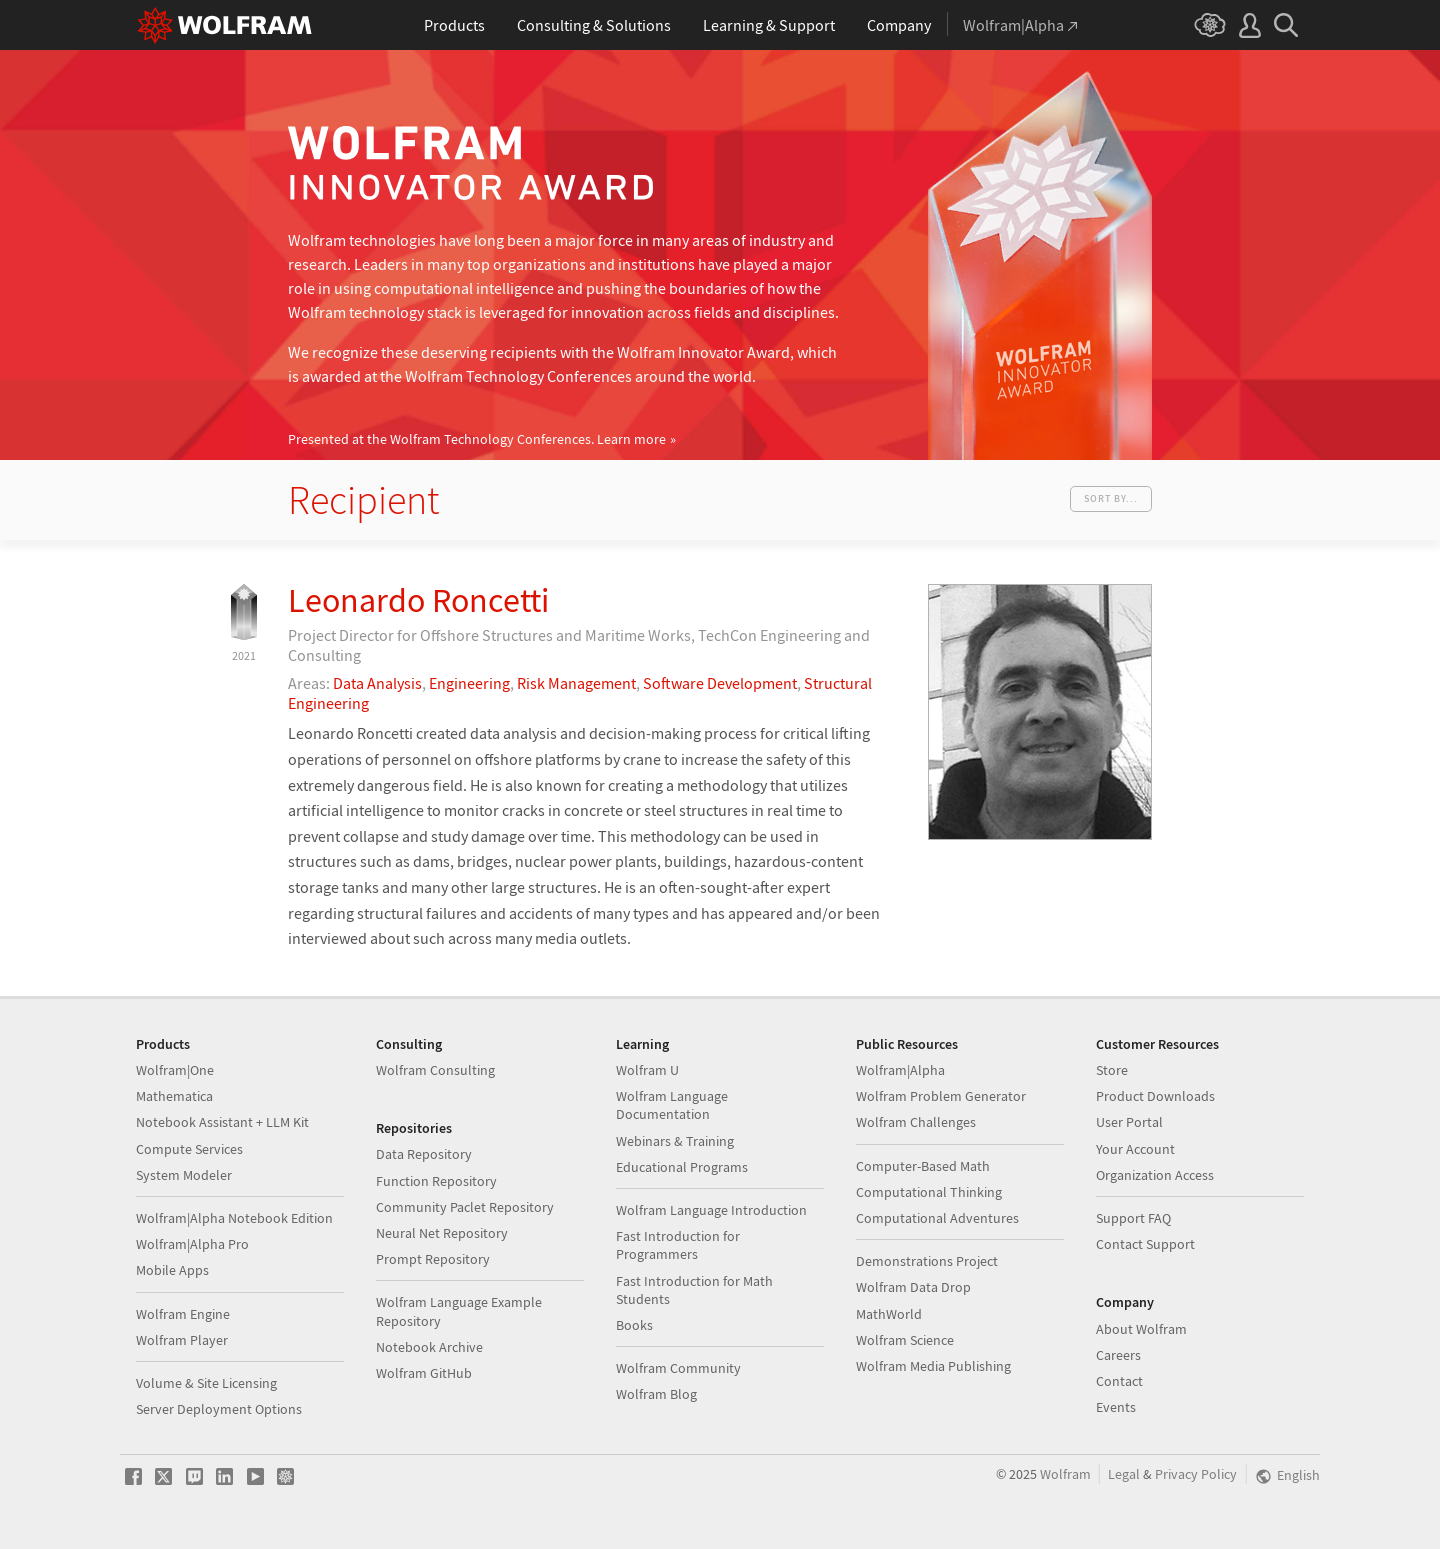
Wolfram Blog (656, 1394)
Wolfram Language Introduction (711, 1210)
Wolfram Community (678, 1368)
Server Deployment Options (219, 1409)
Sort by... (1111, 498)
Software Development (720, 683)
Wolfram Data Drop (913, 1287)
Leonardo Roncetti (418, 600)
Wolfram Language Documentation (672, 1105)
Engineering (469, 683)
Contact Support (1145, 1244)
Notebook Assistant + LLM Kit (222, 1122)
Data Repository (424, 1154)
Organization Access (1155, 1175)
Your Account (1135, 1149)
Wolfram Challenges (916, 1122)
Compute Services (189, 1149)
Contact (1119, 1381)
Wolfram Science (905, 1340)
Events (1116, 1407)
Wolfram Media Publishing (933, 1366)
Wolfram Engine (183, 1314)
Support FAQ (1133, 1218)
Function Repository (436, 1181)
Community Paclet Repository (465, 1207)
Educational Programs (682, 1167)
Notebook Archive (429, 1347)
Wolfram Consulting (435, 1070)
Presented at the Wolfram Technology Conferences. (477, 439)
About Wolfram (1141, 1329)
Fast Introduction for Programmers (678, 1245)
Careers (1118, 1355)
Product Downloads (1155, 1096)
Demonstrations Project (927, 1261)
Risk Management (576, 683)
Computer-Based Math (923, 1166)
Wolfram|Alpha (900, 1070)
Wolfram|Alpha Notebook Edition (234, 1218)
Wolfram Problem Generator (941, 1096)
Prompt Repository (433, 1259)
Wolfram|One (175, 1070)
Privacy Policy (1196, 1474)
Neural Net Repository (442, 1233)
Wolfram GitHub (424, 1373)
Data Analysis (377, 683)
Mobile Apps (172, 1270)
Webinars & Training (675, 1141)
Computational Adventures (937, 1218)
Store (1112, 1070)
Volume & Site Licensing (206, 1383)
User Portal (1129, 1122)
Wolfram (1065, 1474)
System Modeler (184, 1175)
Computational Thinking (929, 1192)
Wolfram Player (182, 1340)
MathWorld (889, 1314)
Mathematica (174, 1096)
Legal (1124, 1474)
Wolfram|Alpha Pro (192, 1244)
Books (634, 1325)
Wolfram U (647, 1070)
